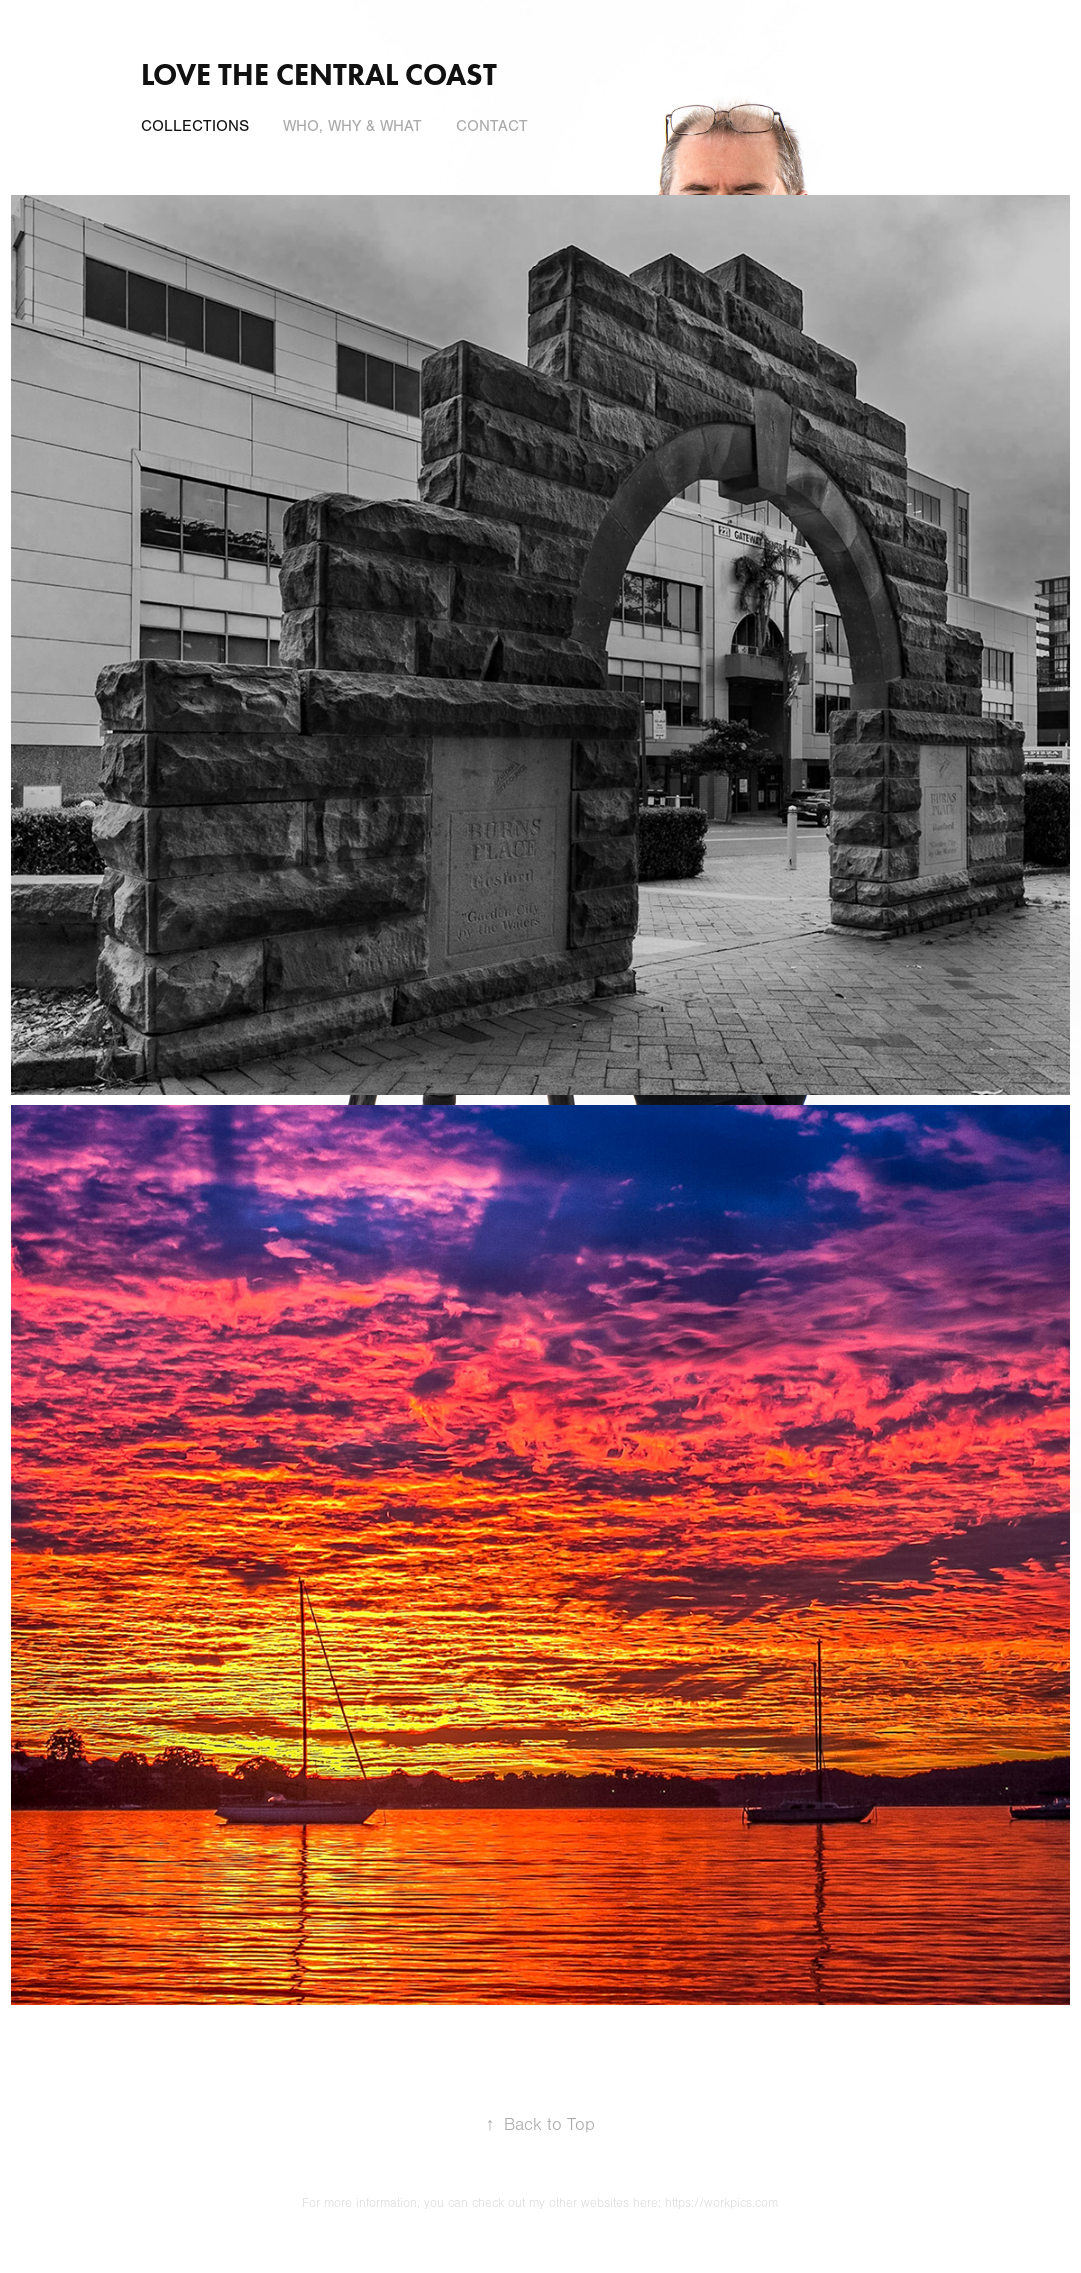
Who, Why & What (352, 126)
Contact (492, 126)
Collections (195, 126)
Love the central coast (319, 74)
